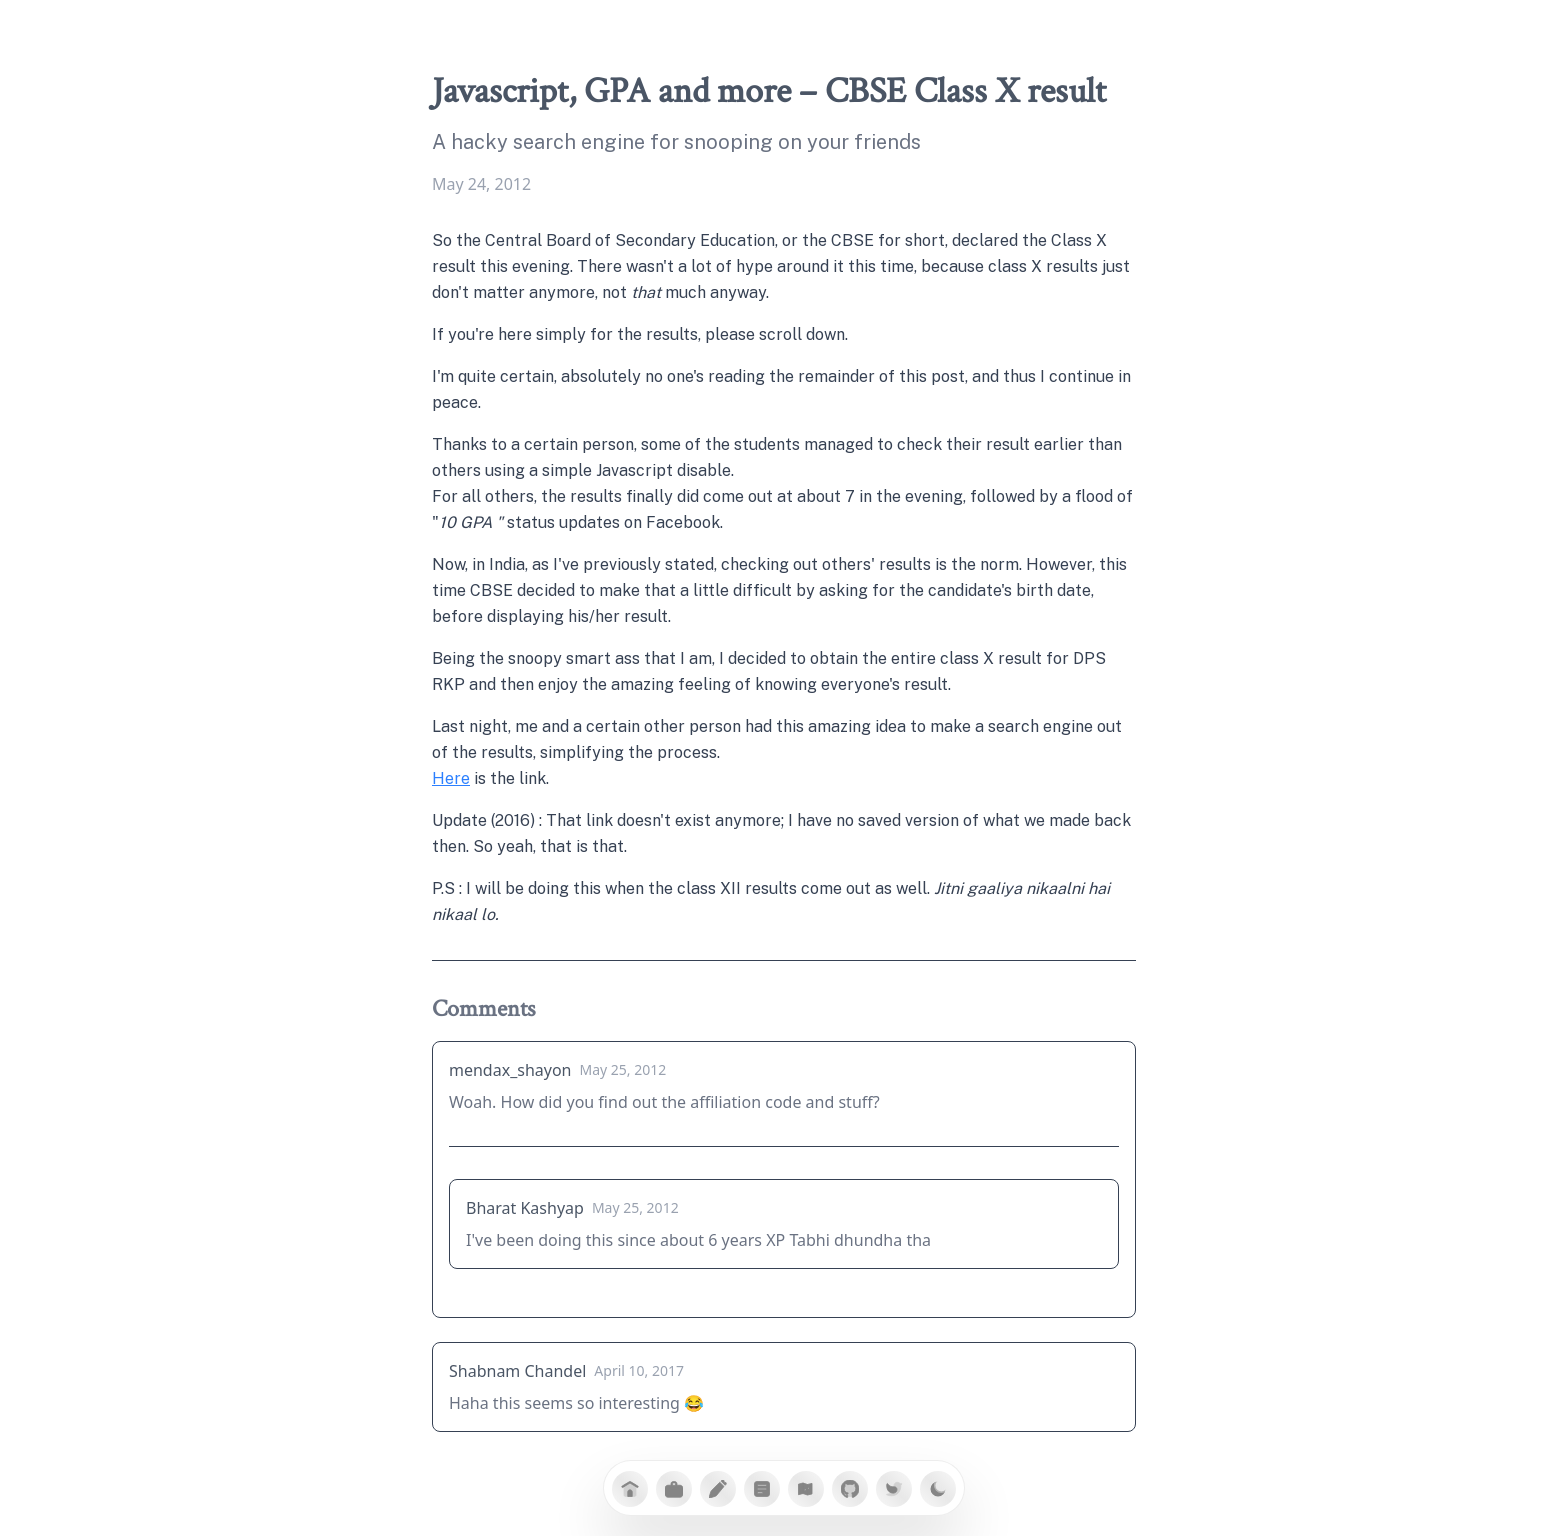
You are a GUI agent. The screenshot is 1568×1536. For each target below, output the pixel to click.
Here (451, 778)
